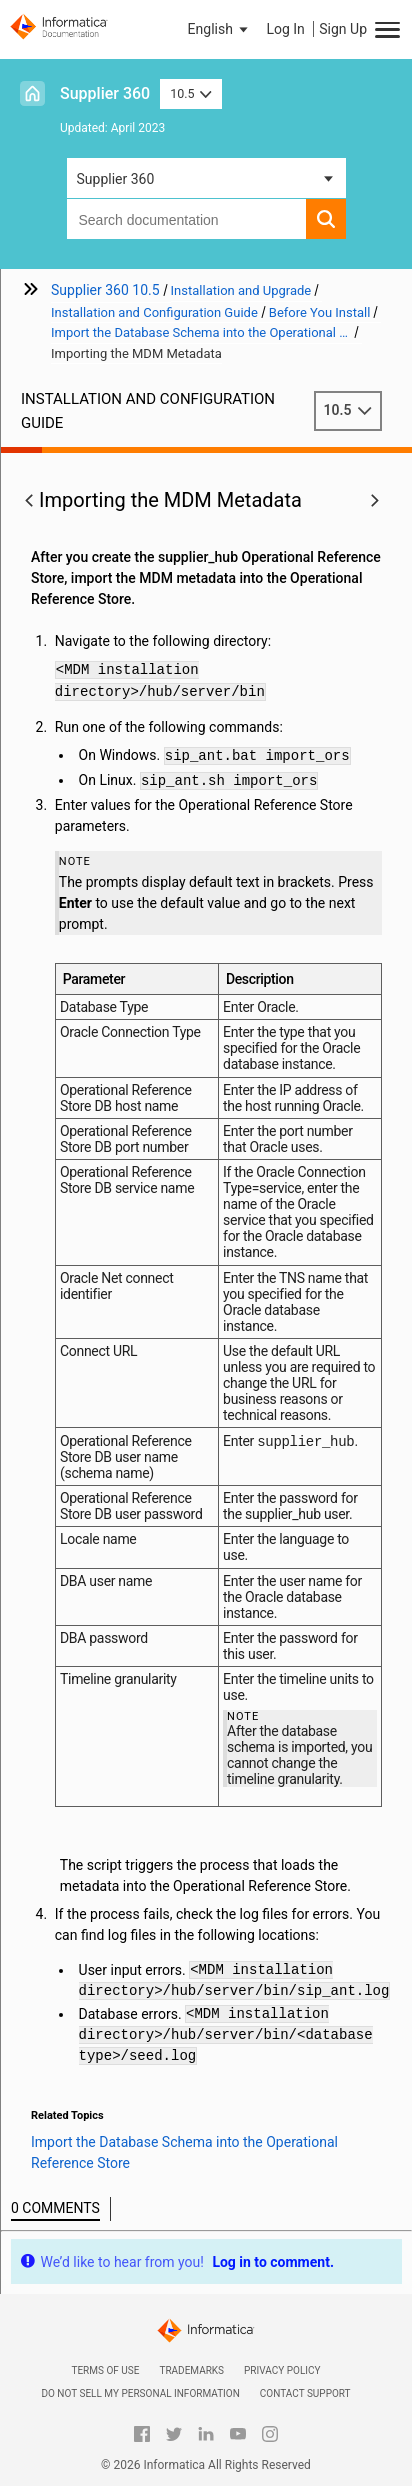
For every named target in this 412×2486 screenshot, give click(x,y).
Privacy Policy (282, 2370)
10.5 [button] (191, 93)
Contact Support (305, 2393)
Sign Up (343, 29)
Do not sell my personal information (140, 2393)
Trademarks (191, 2370)
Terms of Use (105, 2370)
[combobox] (186, 219)
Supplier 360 (105, 93)
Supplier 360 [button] (116, 179)
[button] (220, 29)
